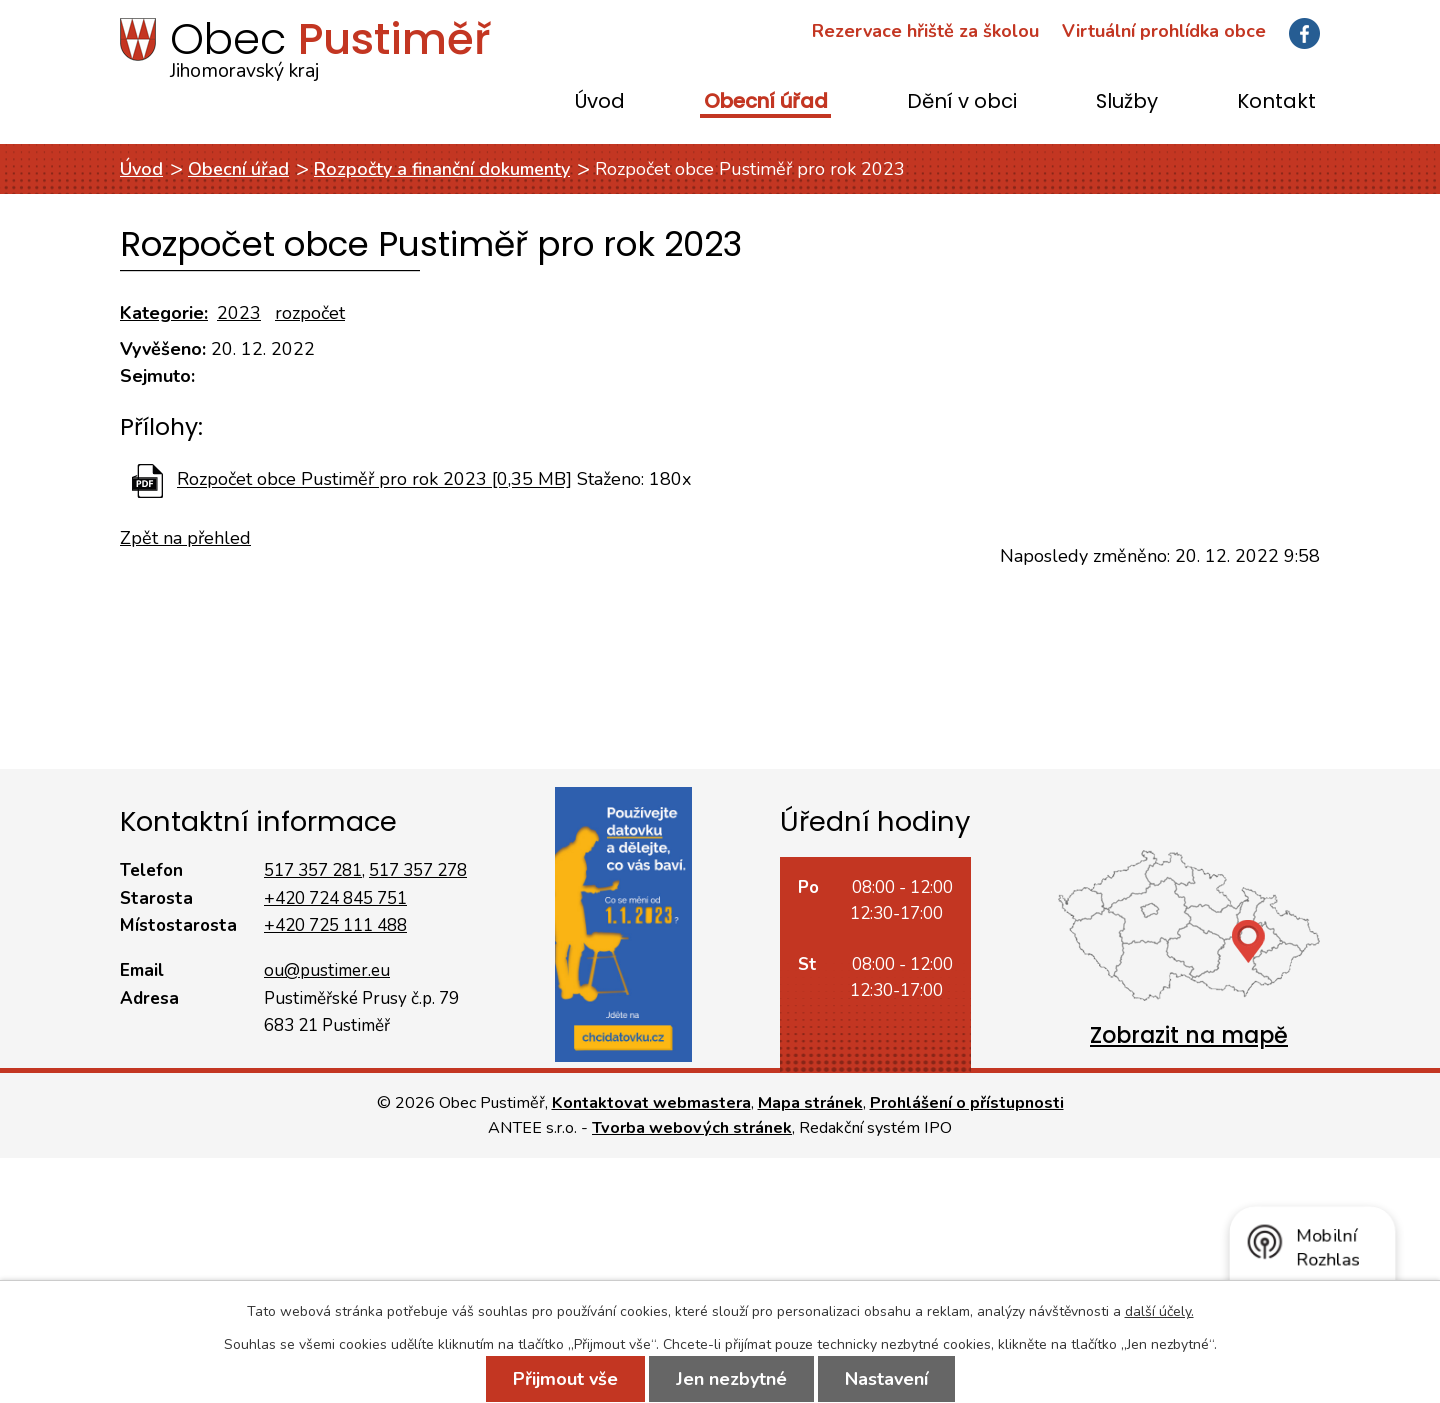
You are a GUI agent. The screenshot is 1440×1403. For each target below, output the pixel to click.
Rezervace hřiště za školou (925, 31)
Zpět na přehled (185, 538)
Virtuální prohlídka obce (1164, 31)
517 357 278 (418, 870)
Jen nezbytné (731, 1379)
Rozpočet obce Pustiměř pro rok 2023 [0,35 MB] (374, 480)
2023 (239, 313)
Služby (1127, 102)
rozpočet (310, 313)
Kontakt (1276, 102)
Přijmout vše (565, 1379)
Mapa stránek (810, 1103)
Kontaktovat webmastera (651, 1103)
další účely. (1159, 1311)
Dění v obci (962, 102)
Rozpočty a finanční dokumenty (442, 169)
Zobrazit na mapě (1189, 1035)
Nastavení (886, 1379)
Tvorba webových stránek (692, 1128)
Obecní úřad (766, 102)
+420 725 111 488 (335, 925)
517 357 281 (313, 870)
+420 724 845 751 (335, 898)
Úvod (600, 102)
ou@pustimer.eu (327, 970)
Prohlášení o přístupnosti (967, 1103)
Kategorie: (164, 313)
